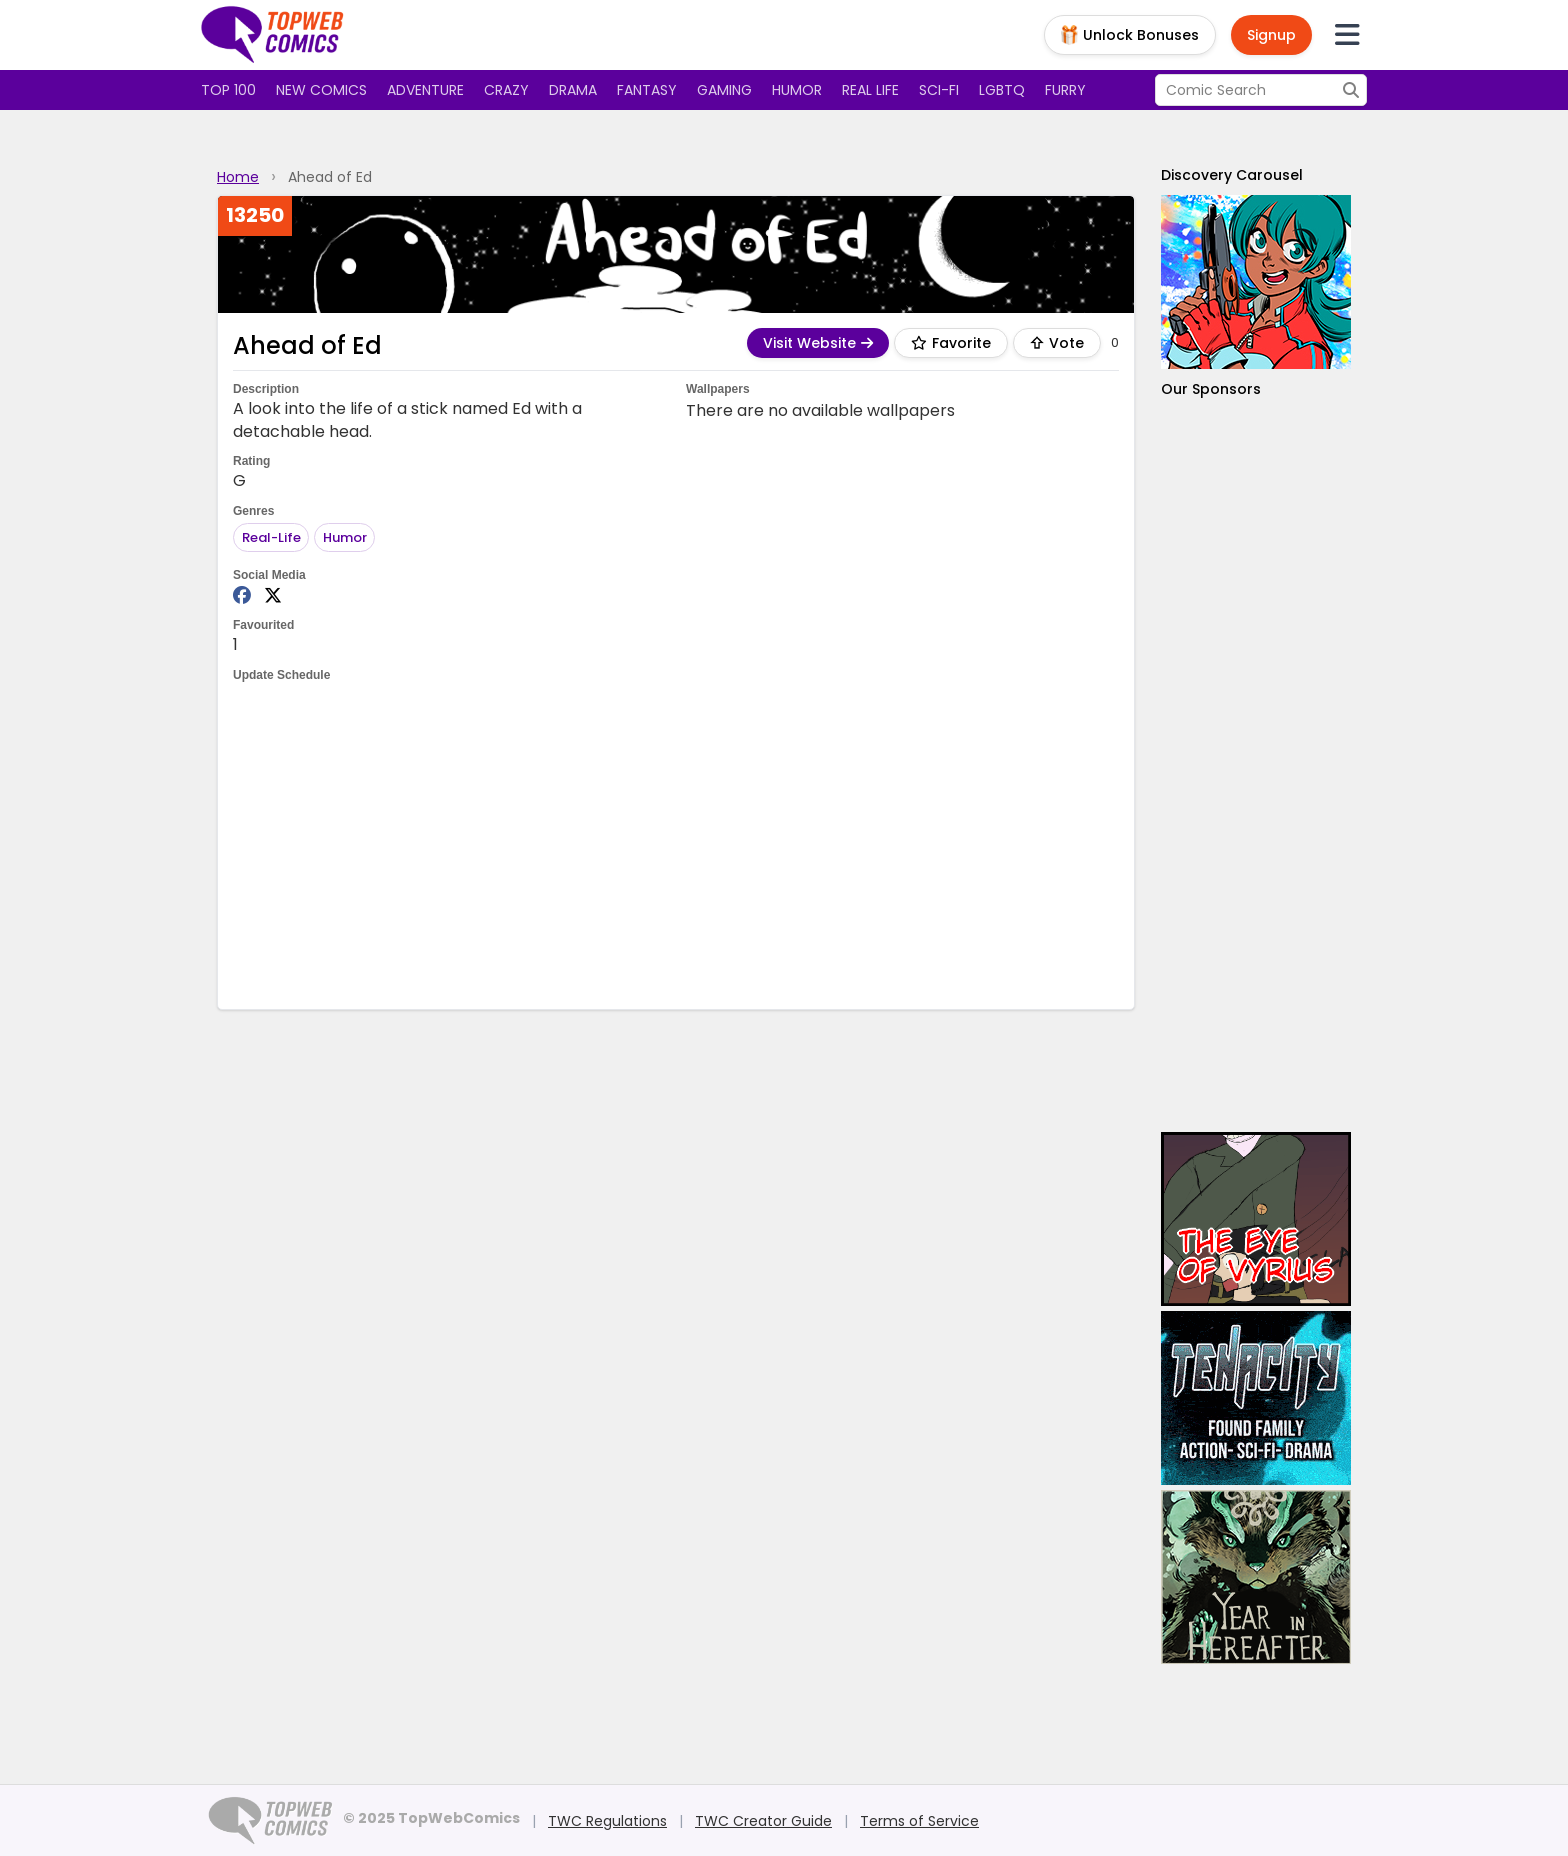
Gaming (724, 90)
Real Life (870, 90)
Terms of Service (919, 1821)
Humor (797, 90)
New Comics (321, 90)
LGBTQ (1002, 90)
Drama (573, 90)
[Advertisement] (676, 844)
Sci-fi (939, 90)
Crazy (506, 90)
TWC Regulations (607, 1821)
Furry (1065, 90)
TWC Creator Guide (763, 1821)
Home (238, 177)
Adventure (425, 90)
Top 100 (228, 90)
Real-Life (271, 537)
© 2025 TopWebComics (431, 1818)
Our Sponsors (1211, 389)
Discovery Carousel (1232, 175)
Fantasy (647, 90)
